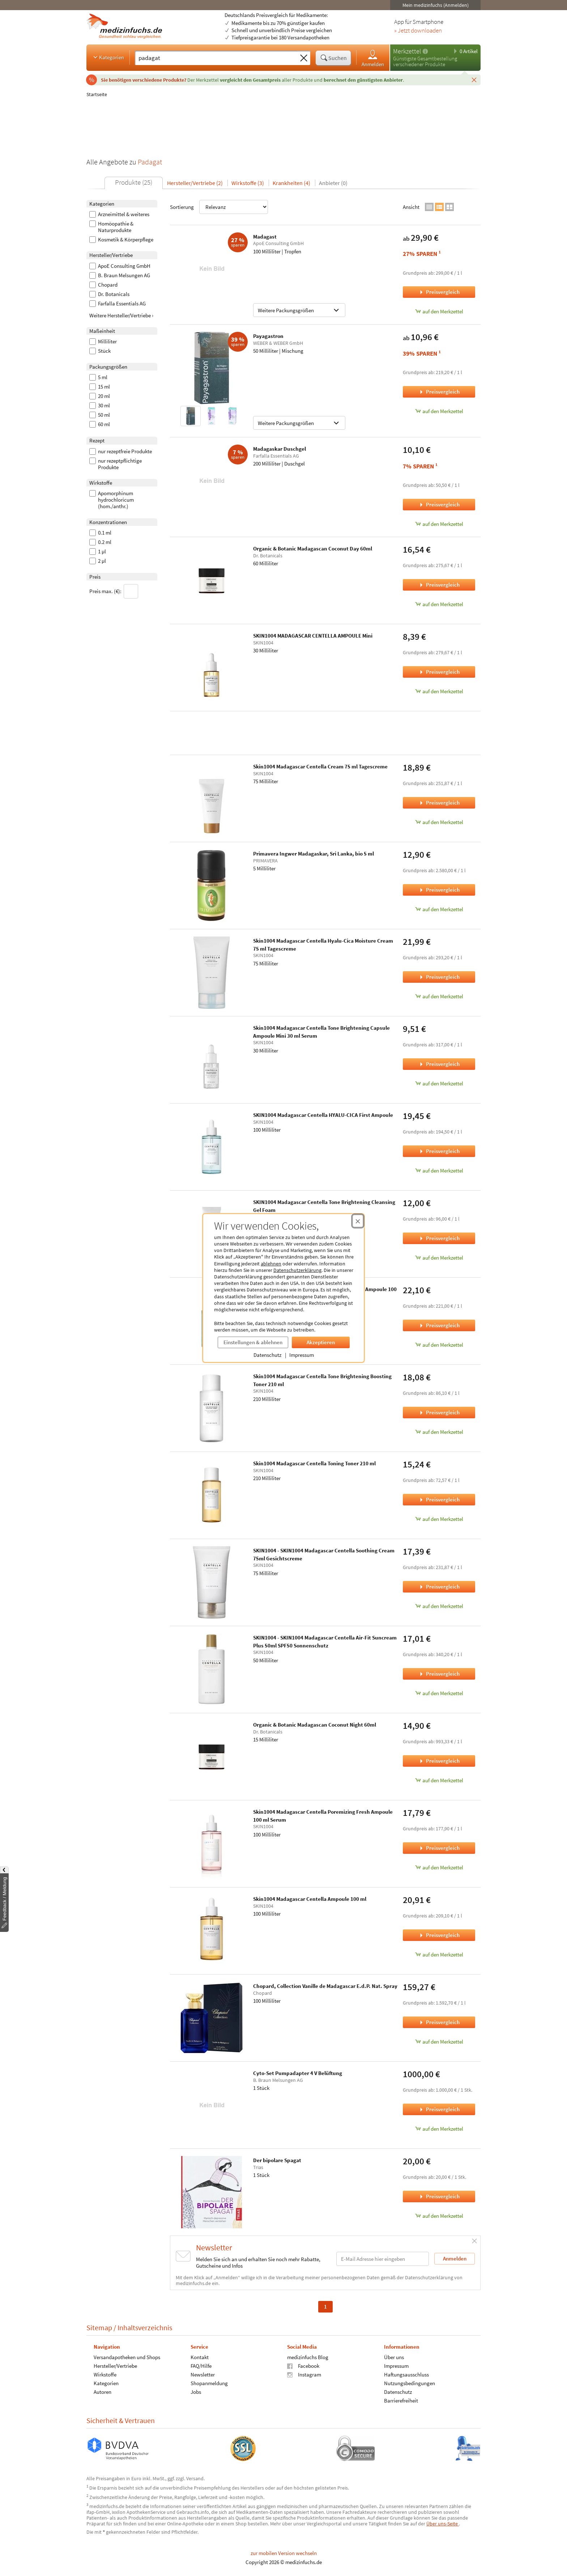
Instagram (304, 2374)
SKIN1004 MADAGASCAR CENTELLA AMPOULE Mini (312, 635)
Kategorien (108, 57)
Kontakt (200, 2357)
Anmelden (373, 58)
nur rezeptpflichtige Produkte (115, 464)
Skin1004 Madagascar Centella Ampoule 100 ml (309, 1898)
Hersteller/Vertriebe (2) (195, 183)
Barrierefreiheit (401, 2400)
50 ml (99, 415)
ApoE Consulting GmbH (119, 266)
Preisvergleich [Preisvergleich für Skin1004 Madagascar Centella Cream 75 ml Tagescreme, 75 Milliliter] (439, 802)
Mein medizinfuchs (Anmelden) (435, 5)
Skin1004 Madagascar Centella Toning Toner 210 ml (314, 1463)
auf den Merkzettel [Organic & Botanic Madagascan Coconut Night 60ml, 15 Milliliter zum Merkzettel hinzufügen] (439, 1780)
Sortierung (219, 207)
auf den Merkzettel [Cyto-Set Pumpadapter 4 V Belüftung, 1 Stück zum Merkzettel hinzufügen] (439, 2128)
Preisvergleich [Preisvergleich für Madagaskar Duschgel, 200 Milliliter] (439, 504)
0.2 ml (100, 542)
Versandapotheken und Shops (127, 2357)
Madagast (265, 236)
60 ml (99, 424)
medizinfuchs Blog (307, 2357)
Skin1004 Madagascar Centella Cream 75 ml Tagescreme (320, 766)
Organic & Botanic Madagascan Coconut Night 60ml (314, 1724)
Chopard (103, 285)
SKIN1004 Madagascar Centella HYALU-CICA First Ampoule (323, 1114)
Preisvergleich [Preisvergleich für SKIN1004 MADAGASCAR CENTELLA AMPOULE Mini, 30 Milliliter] (439, 671)
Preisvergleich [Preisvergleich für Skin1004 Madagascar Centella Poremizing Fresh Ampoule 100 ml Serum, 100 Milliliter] (439, 1847)
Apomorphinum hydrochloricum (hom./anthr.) (111, 500)
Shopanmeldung (209, 2383)
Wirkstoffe (105, 2374)
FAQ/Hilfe (201, 2365)
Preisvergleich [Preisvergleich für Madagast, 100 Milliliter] (439, 291)
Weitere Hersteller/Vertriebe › (121, 315)
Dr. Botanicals (109, 294)
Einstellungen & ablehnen (252, 1342)
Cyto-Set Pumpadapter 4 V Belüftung (297, 2073)
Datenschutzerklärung (297, 1270)
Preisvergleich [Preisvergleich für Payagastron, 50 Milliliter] (439, 391)
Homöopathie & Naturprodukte (111, 226)
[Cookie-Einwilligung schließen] (358, 1221)
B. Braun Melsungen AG (119, 275)
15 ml (99, 386)
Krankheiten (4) (291, 183)
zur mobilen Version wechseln (284, 2553)
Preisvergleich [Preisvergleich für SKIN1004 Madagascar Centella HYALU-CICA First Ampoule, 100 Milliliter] (439, 1151)
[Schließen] (474, 79)
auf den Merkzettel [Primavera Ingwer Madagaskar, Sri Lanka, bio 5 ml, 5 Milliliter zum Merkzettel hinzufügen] (439, 909)
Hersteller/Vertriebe (115, 2365)
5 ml (98, 377)
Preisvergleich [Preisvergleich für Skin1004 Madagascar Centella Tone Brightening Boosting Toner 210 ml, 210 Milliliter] (439, 1412)
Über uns (394, 2357)
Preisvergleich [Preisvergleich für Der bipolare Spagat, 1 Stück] (439, 2196)
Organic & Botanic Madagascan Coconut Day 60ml (312, 548)
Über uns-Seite (442, 2523)
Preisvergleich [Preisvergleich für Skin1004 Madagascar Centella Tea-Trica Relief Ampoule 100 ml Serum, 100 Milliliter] (439, 1325)
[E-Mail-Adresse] (382, 2259)
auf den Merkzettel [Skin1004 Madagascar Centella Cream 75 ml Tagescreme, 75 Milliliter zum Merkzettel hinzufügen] (439, 822)
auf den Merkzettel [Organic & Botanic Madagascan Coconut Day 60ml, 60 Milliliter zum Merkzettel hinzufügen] (439, 604)
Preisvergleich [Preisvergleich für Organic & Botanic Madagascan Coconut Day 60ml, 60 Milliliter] (439, 584)
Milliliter (103, 341)
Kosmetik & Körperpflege (121, 239)
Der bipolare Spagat (277, 2160)
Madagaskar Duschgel (279, 448)
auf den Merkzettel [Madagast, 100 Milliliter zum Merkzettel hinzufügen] (439, 311)
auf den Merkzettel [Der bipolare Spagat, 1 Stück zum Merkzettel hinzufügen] (439, 2215)
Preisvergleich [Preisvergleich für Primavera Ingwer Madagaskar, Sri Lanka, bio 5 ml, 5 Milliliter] (439, 889)
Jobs (196, 2391)
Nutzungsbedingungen (409, 2383)
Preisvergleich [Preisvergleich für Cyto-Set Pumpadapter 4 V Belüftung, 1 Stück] (439, 2109)
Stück (100, 351)
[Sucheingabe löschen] (303, 58)
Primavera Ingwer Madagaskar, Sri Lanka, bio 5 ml (313, 853)
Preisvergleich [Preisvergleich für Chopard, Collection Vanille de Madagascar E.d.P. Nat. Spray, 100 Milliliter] (439, 2022)
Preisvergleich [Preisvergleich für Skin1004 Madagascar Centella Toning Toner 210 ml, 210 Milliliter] (439, 1499)
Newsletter (203, 2374)
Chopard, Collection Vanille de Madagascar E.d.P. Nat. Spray (325, 1986)
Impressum (301, 1354)
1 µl (97, 551)
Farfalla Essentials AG (117, 303)
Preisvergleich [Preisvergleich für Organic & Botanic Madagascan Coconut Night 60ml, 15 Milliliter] (439, 1760)
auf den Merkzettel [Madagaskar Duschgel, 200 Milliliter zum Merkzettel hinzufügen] (439, 523)
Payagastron (268, 336)
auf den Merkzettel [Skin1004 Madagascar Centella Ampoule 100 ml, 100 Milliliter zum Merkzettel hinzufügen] (439, 1954)
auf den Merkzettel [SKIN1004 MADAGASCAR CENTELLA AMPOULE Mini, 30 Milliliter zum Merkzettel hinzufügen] (439, 691)
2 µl (97, 561)
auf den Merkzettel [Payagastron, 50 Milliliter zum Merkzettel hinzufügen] (439, 411)
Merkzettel (407, 51)
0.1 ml (100, 533)
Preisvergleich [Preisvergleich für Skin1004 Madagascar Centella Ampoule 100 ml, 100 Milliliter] (439, 1935)
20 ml (99, 396)
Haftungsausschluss (406, 2374)
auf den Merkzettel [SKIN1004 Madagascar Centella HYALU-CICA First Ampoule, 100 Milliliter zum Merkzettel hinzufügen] (439, 1170)
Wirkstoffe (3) (247, 183)
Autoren (102, 2391)
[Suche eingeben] (216, 58)
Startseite (96, 94)
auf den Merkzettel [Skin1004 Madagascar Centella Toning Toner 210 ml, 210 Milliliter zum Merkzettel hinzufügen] (439, 1519)
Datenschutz (267, 1354)
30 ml (99, 405)
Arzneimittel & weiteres (119, 214)
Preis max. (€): (113, 591)
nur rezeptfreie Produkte (120, 451)
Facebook (303, 2365)
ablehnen (271, 1263)
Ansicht (411, 207)
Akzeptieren (321, 1342)
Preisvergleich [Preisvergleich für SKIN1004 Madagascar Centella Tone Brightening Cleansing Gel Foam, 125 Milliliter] (439, 1238)
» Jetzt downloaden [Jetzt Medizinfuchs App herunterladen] (418, 30)
